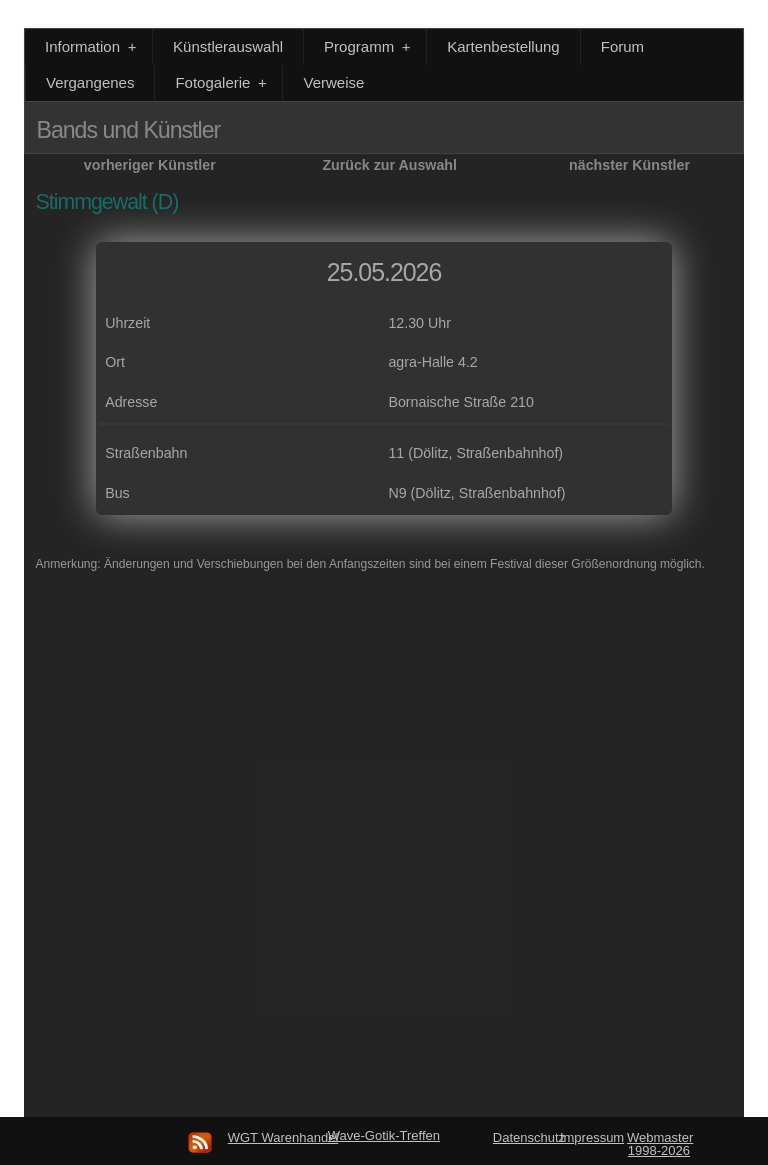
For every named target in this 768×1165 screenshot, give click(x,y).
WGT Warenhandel (283, 1137)
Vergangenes (90, 82)
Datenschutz (529, 1137)
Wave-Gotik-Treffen (384, 1135)
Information (92, 46)
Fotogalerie (222, 82)
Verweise (333, 82)
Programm (369, 46)
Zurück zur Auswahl (389, 165)
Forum (622, 46)
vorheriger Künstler (150, 165)
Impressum (592, 1137)
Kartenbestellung (503, 46)
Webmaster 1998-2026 (660, 1144)
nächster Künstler (629, 165)
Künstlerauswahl (228, 46)
